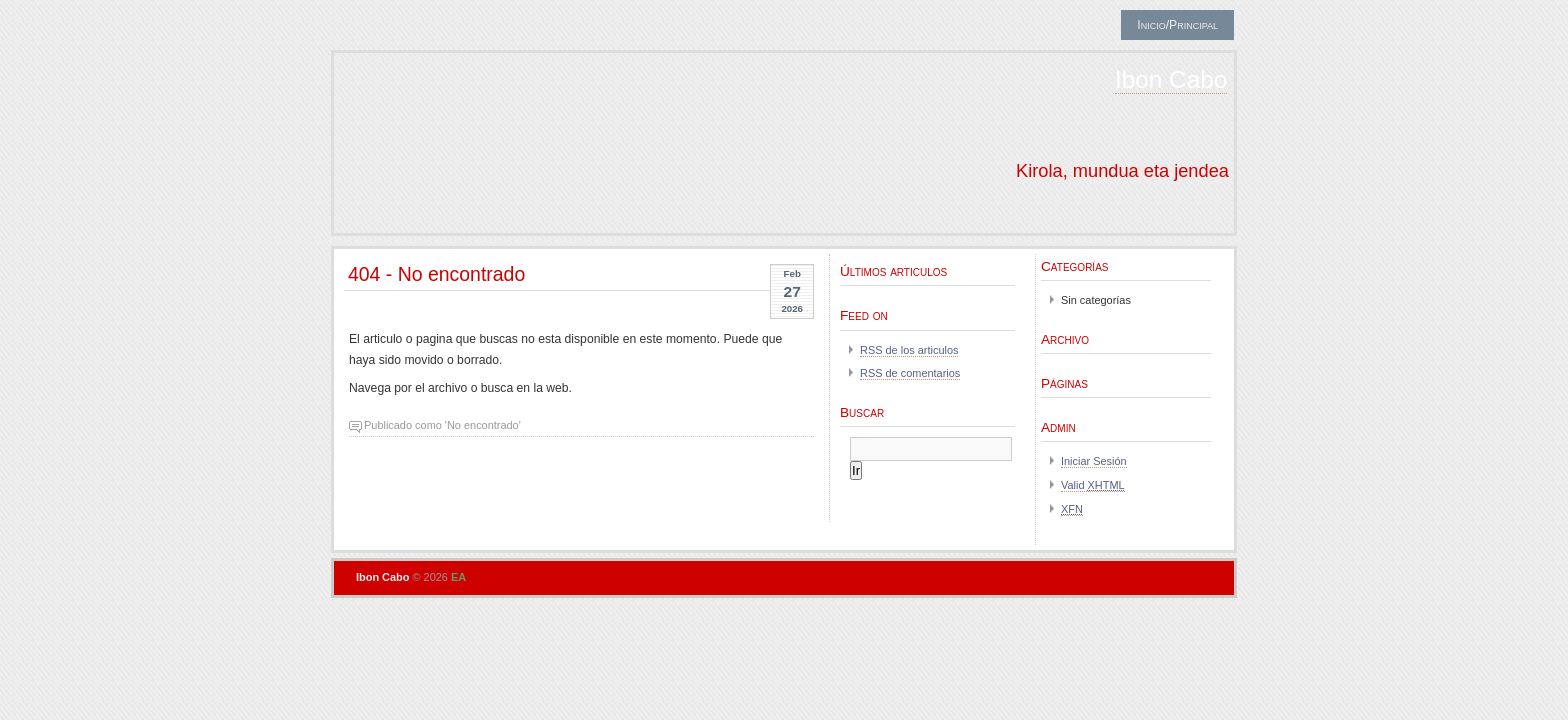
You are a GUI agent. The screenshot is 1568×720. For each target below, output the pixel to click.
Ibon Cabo (1171, 79)
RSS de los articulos (909, 350)
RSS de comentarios (910, 373)
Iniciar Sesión (1094, 461)
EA (458, 577)
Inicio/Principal (1177, 25)
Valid (1093, 485)
